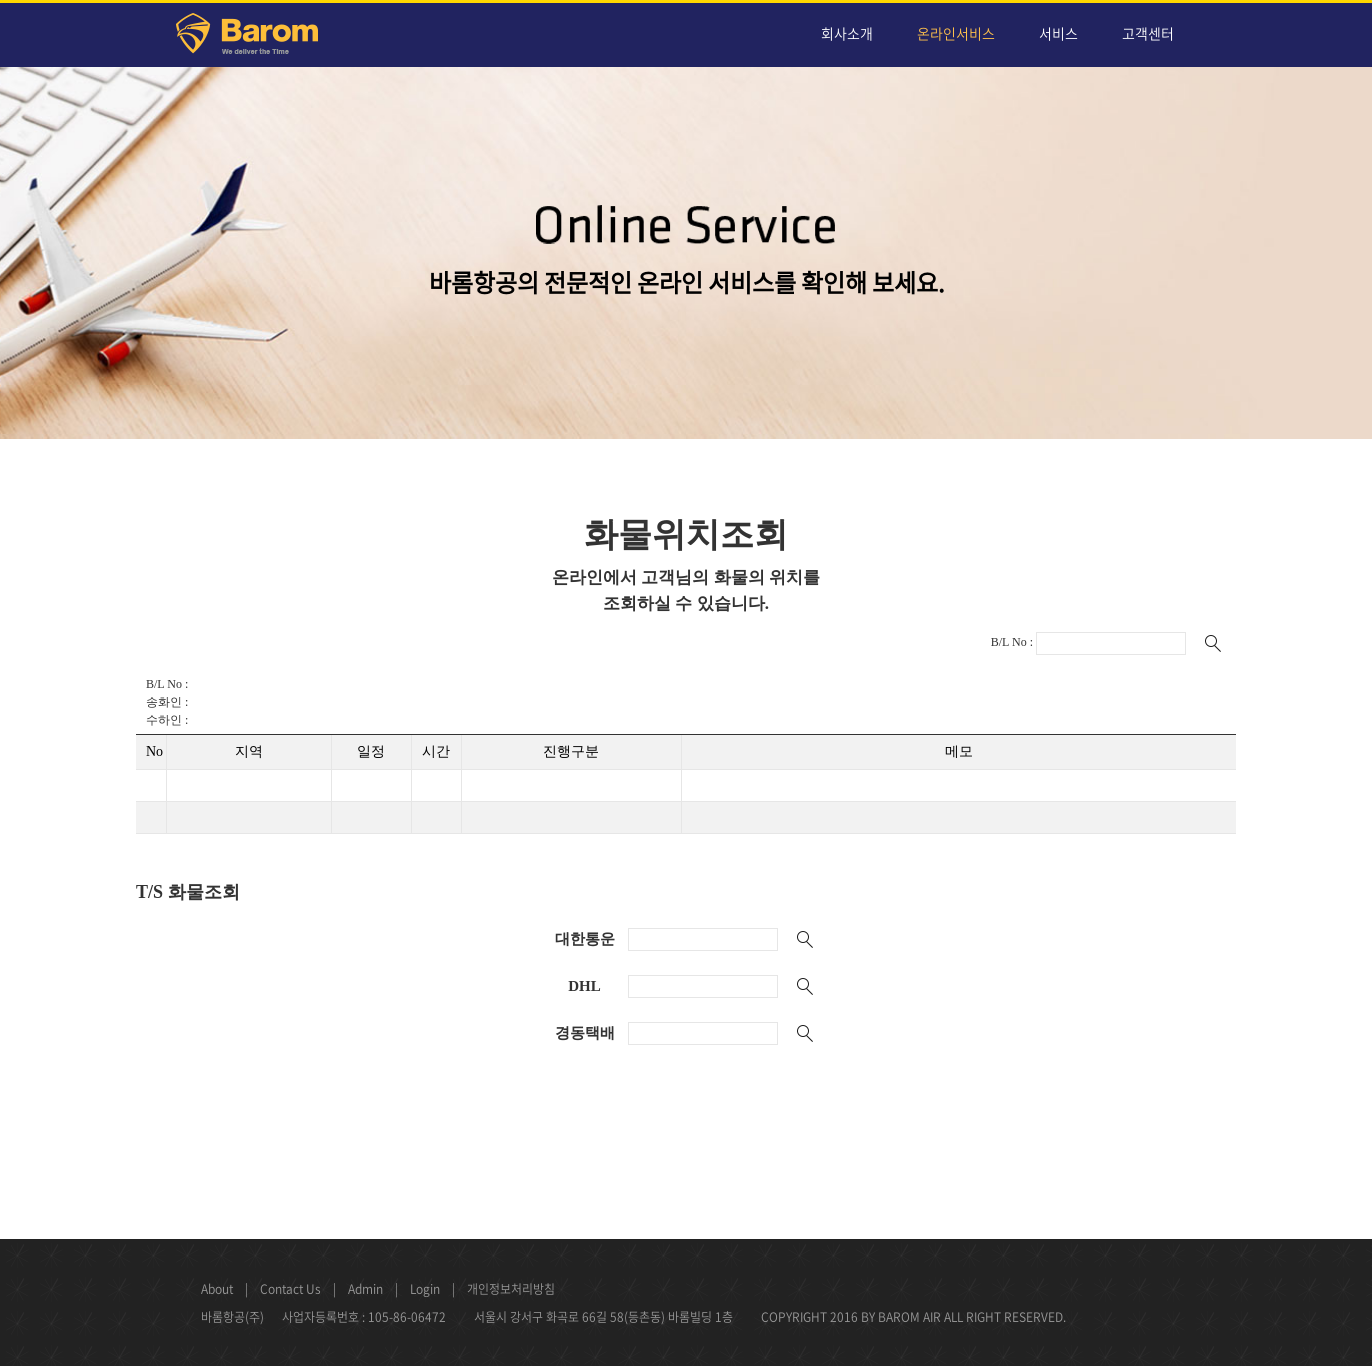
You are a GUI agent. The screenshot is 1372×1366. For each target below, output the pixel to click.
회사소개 (847, 33)
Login (425, 1289)
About (217, 1289)
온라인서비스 (956, 33)
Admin (365, 1289)
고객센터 (1148, 33)
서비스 (1058, 33)
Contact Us (290, 1289)
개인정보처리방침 (511, 1289)
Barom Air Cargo (258, 37)
